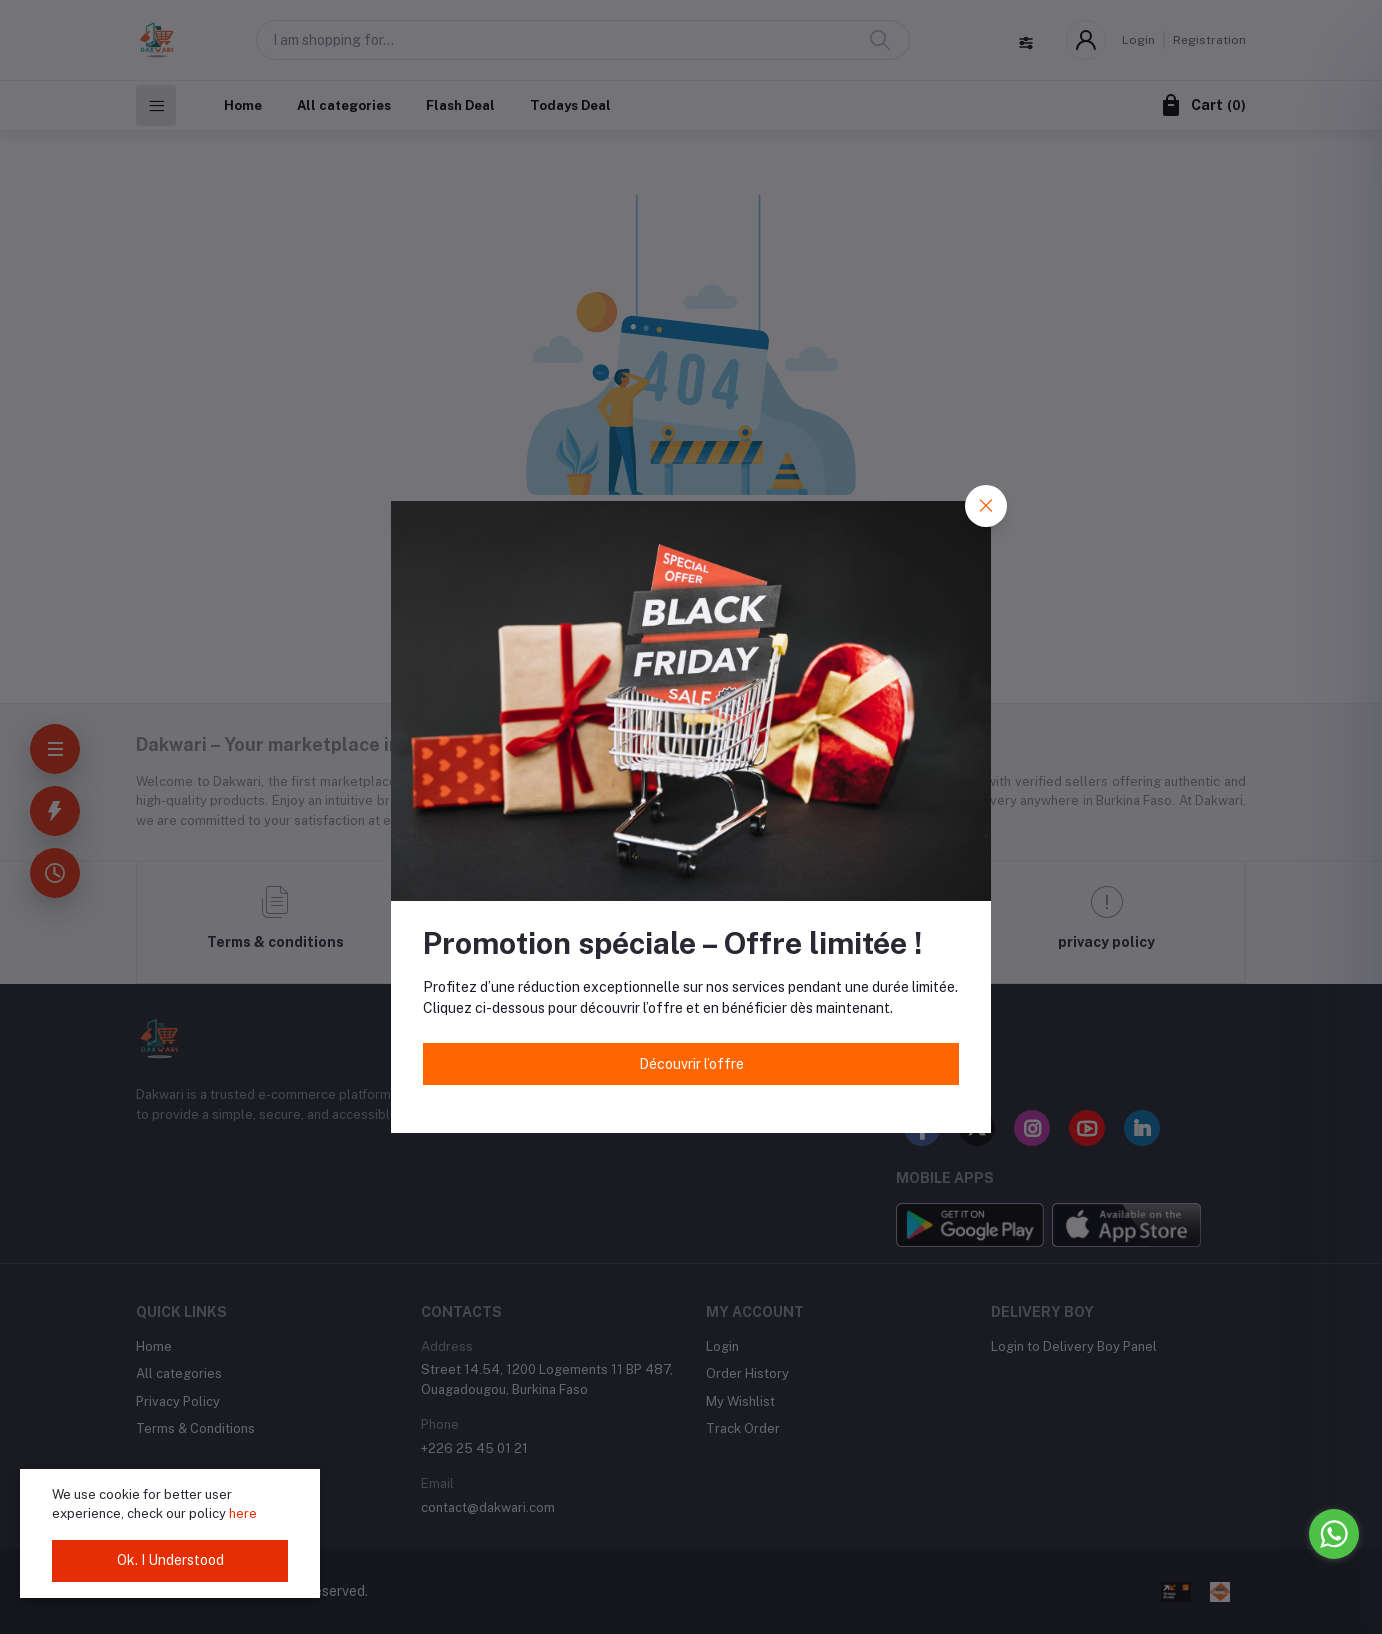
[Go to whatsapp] (1334, 1534)
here (243, 1513)
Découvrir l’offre (691, 1064)
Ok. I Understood (170, 1560)
